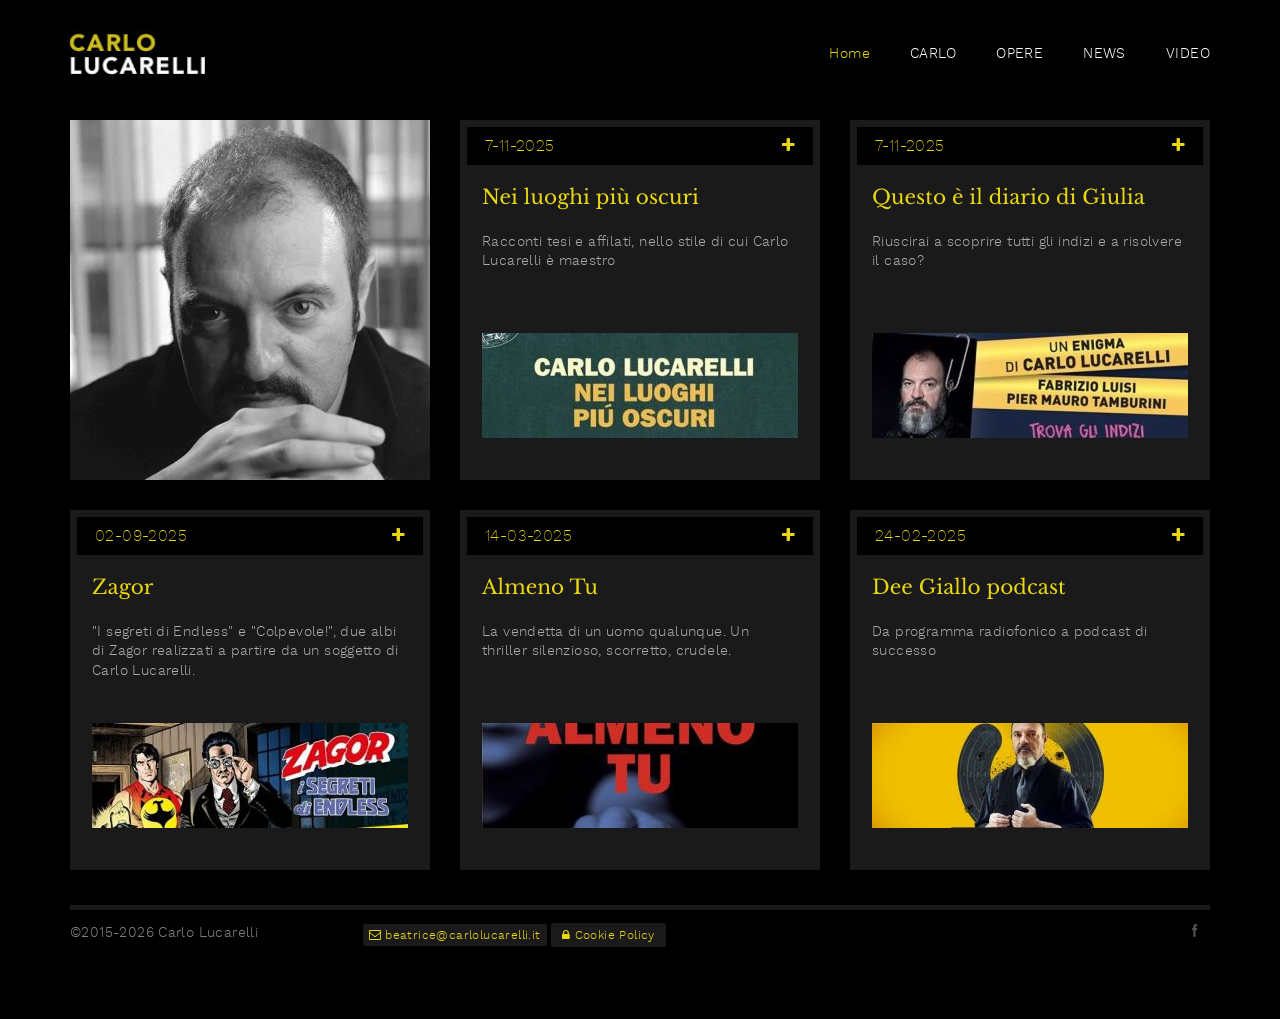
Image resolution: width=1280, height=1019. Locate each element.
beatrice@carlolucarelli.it (455, 935)
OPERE (1019, 53)
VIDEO (1188, 53)
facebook (1195, 930)
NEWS (1104, 53)
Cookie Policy (608, 935)
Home (849, 53)
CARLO (933, 53)
